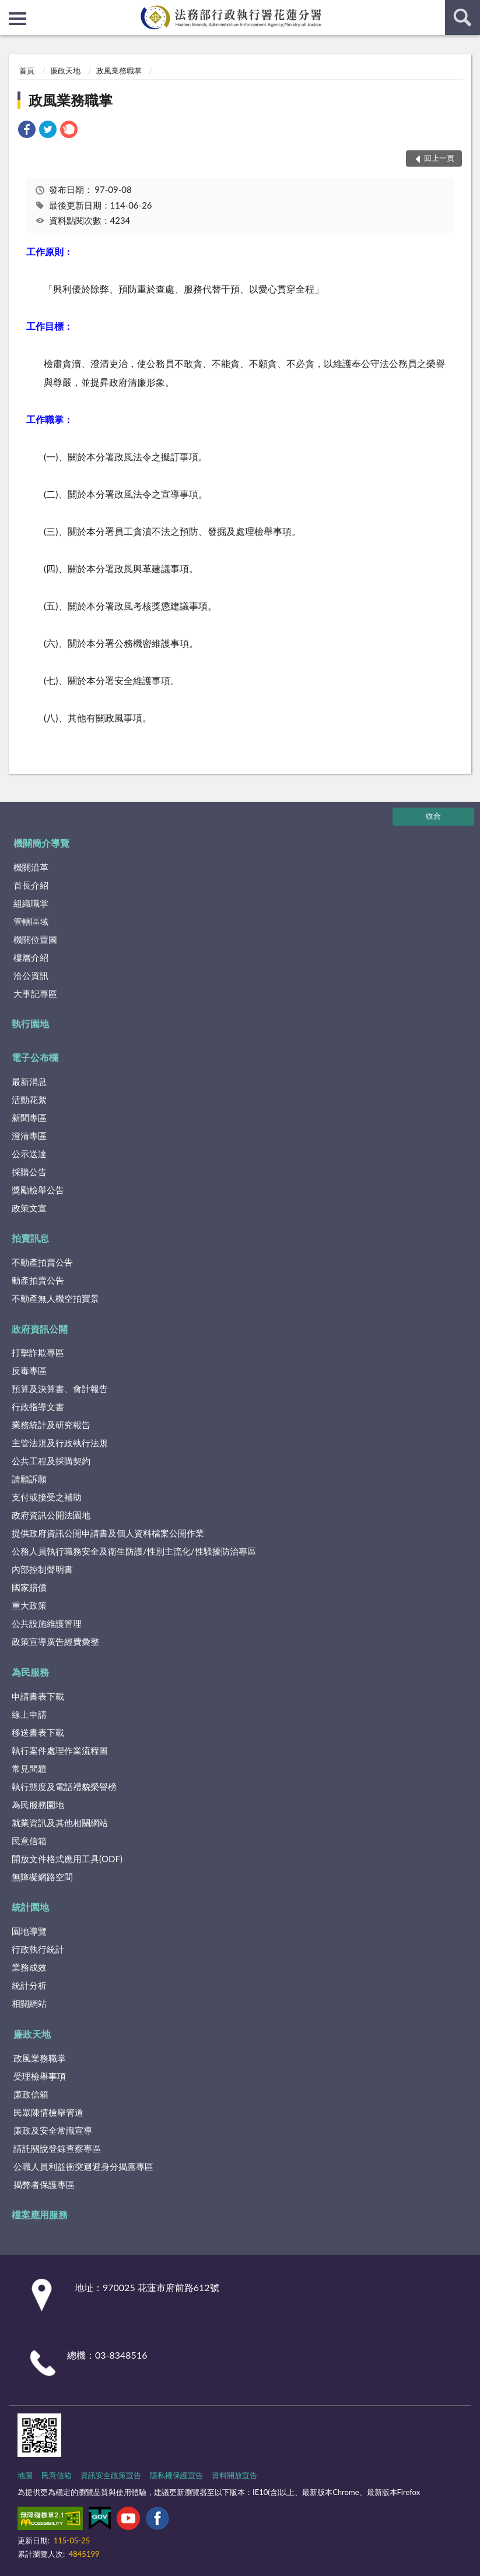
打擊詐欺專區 (38, 1352)
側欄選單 (17, 18)
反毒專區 (29, 1370)
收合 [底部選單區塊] (433, 815)
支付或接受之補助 (47, 1497)
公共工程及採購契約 (51, 1461)
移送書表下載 (38, 1732)
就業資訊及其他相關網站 (60, 1822)
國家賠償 (29, 1587)
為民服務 (30, 1672)
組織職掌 (30, 903)
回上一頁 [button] (439, 158)
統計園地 (30, 1906)
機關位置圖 (35, 939)
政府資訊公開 (40, 1328)
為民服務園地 (38, 1804)
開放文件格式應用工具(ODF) (67, 1858)
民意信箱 (29, 1840)
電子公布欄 (35, 1057)
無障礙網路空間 (42, 1877)
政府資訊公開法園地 (51, 1515)
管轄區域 (30, 921)
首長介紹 (30, 885)
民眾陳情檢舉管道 (48, 2112)
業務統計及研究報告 (51, 1424)
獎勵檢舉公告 (38, 1190)
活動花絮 (29, 1099)
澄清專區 (29, 1135)
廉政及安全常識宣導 (52, 2130)
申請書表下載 (38, 1696)
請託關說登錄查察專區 (57, 2148)
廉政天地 (65, 70)
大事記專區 (35, 993)
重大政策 (29, 1605)
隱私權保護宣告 (176, 2475)
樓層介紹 (30, 957)
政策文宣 (29, 1208)
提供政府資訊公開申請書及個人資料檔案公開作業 (108, 1533)
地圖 (25, 2475)
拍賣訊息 (30, 1237)
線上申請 (29, 1714)
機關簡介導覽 (41, 842)
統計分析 (29, 1985)
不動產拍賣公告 (42, 1262)
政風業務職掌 (119, 70)
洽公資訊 (30, 975)
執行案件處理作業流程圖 (60, 1750)
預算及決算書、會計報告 (60, 1388)
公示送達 (29, 1153)
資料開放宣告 (234, 2475)
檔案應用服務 (40, 2214)
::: (9, 8)
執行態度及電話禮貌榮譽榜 (64, 1786)
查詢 (462, 17)
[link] (27, 131)
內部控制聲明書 (42, 1569)
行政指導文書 (38, 1406)
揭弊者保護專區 (44, 2184)
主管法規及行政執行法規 (60, 1442)
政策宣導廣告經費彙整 (55, 1641)
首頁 (26, 70)
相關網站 (29, 2003)
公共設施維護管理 (47, 1623)
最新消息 (29, 1081)
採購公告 (29, 1172)
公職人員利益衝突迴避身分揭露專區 (83, 2166)
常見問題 (29, 1768)
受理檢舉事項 (39, 2076)
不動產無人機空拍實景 (55, 1298)
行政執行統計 (38, 1949)
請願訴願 (29, 1479)
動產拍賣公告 (38, 1280)
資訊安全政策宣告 (110, 2475)
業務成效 (29, 1967)
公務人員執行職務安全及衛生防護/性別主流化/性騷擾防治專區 (134, 1551)
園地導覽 (29, 1931)
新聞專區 (29, 1117)
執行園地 (30, 1023)
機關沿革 (30, 867)
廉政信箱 (30, 2094)
